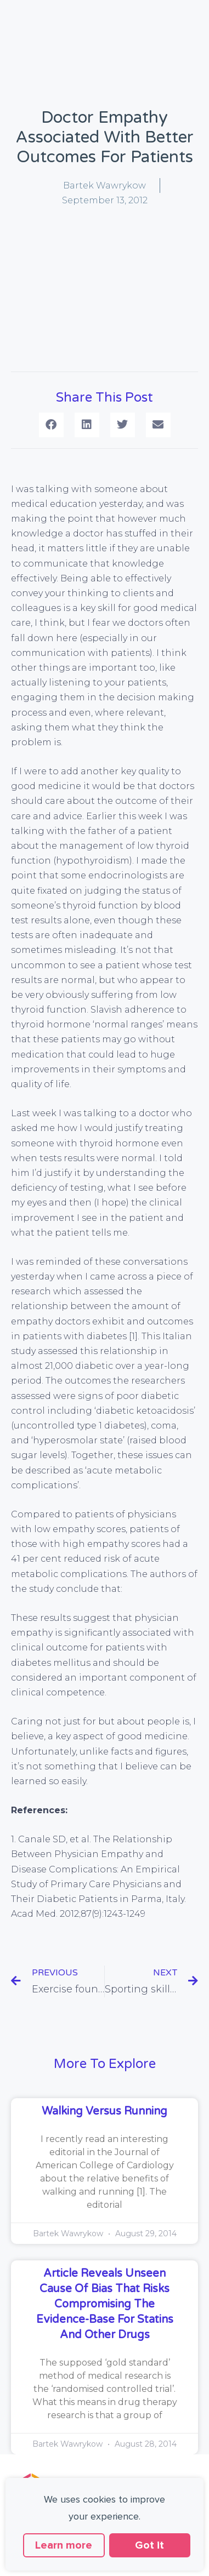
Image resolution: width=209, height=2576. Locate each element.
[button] (51, 425)
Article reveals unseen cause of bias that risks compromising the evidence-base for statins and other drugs (104, 2304)
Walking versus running (104, 2111)
